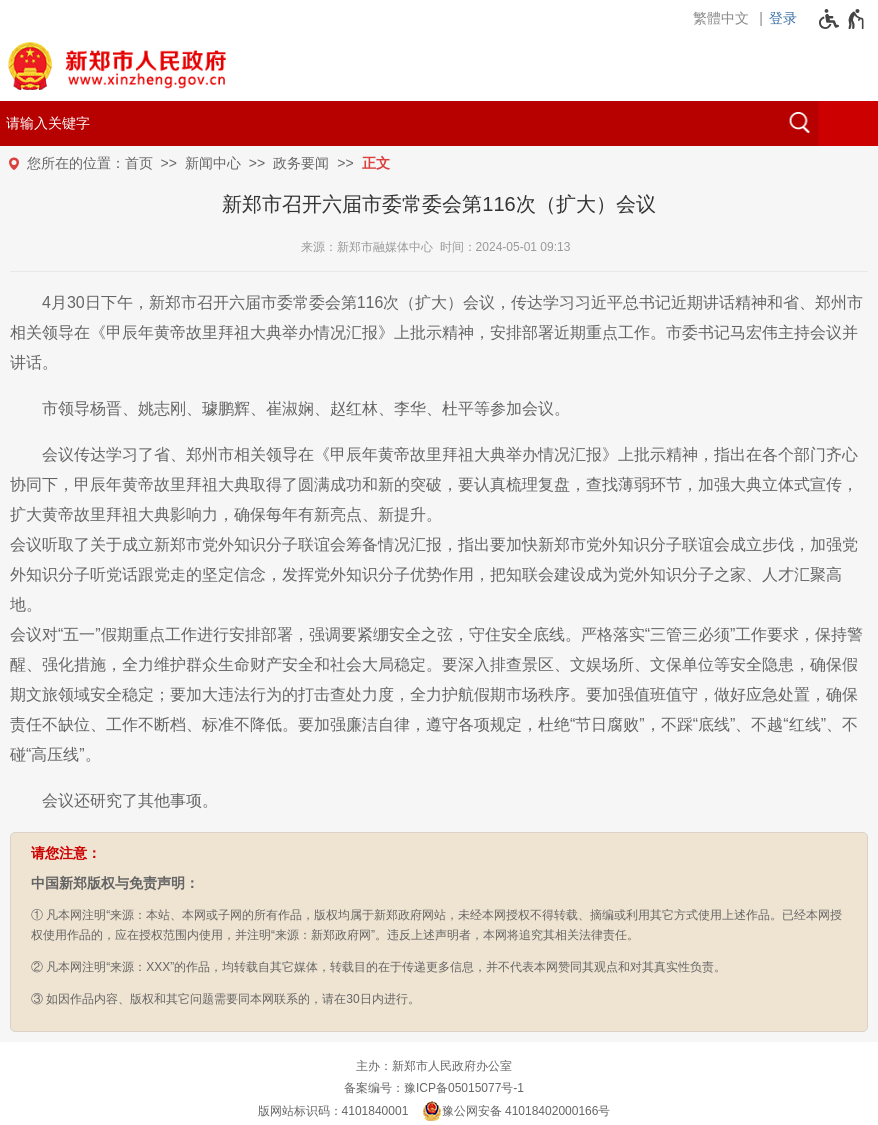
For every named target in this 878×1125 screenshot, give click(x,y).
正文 (376, 163)
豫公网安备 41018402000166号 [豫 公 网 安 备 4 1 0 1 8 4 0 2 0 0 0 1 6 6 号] (516, 1111)
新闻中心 (213, 163)
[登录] (788, 18)
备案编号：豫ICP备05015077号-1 (434, 1088)
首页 (139, 163)
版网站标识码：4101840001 (333, 1111)
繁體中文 (721, 18)
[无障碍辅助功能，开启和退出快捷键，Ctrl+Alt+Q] (842, 19)
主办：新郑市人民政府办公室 (434, 1066)
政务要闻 (301, 163)
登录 (783, 18)
